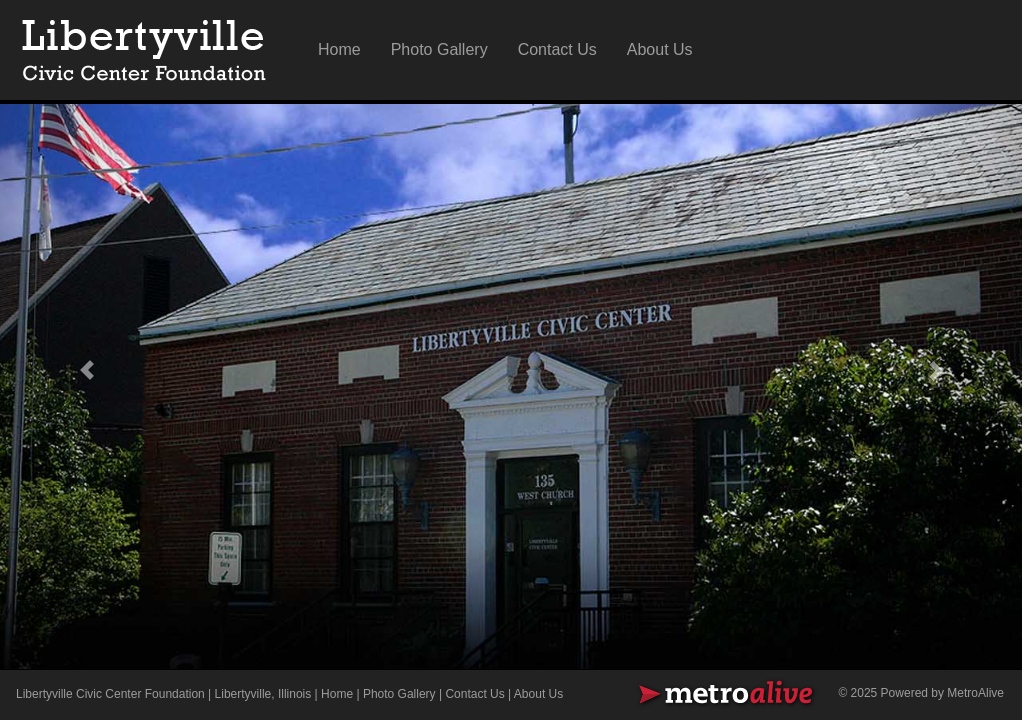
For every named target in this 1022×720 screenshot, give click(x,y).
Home (339, 49)
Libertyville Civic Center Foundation (110, 694)
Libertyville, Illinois (263, 694)
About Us (660, 49)
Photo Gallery (439, 49)
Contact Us (557, 49)
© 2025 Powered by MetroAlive (921, 693)
